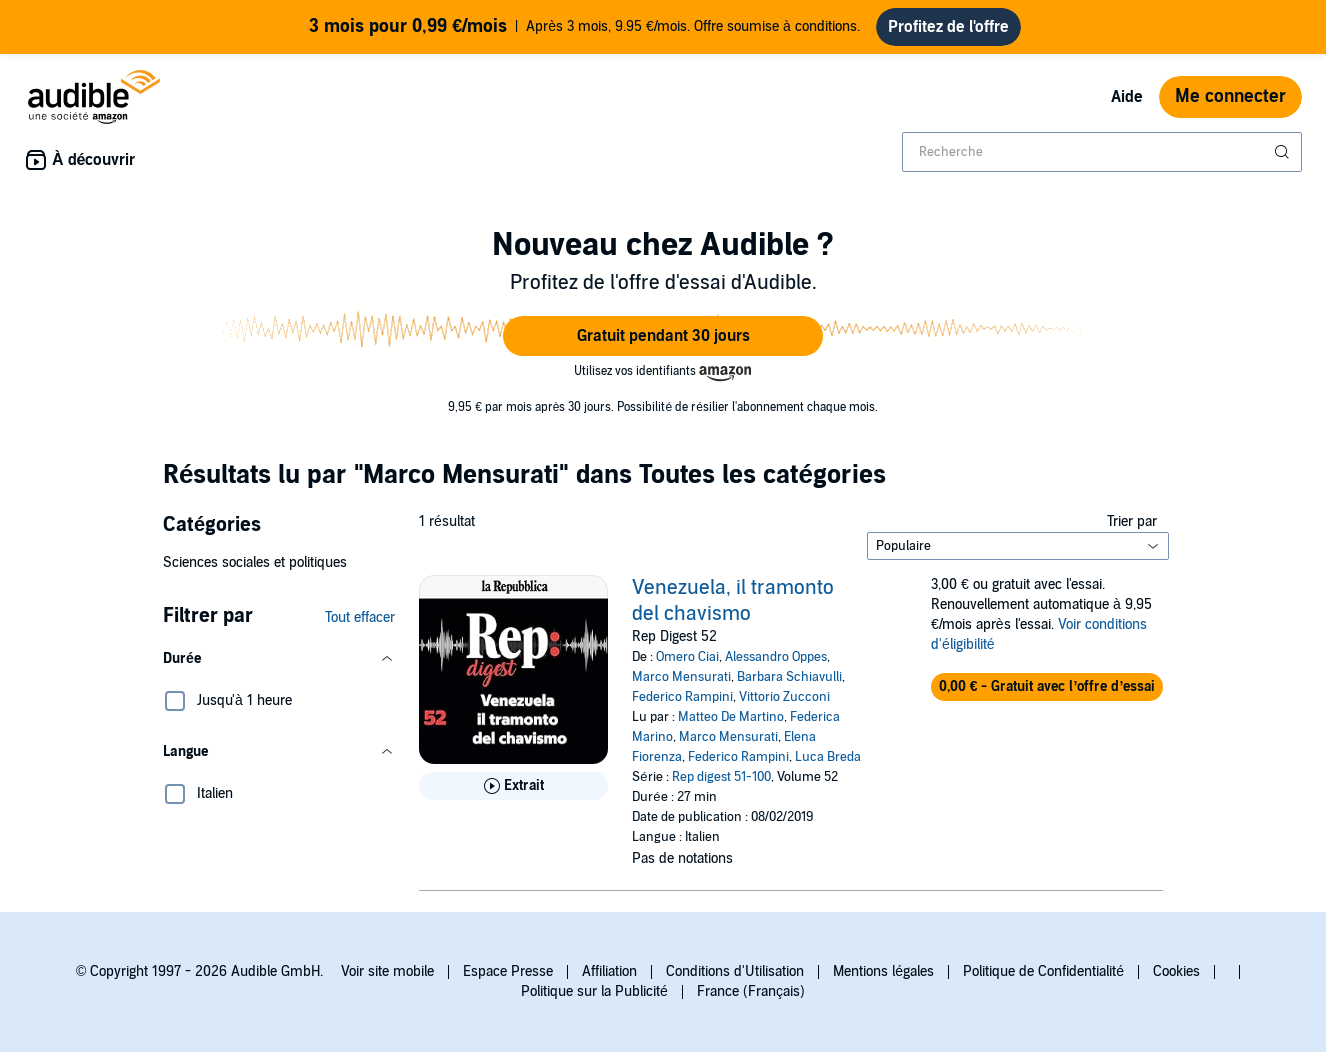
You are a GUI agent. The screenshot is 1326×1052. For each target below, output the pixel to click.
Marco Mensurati (681, 677)
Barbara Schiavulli (789, 677)
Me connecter (1230, 96)
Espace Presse (508, 971)
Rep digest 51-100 (721, 777)
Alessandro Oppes (776, 657)
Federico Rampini (682, 697)
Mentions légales (883, 971)
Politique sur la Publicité (594, 991)
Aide (1127, 97)
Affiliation (609, 971)
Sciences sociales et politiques (255, 562)
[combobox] (1102, 152)
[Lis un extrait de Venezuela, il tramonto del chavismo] (513, 786)
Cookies (1176, 971)
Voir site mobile (387, 971)
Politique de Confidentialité (1043, 971)
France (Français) (751, 991)
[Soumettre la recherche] (1284, 152)
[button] (663, 336)
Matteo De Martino (731, 717)
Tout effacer (360, 617)
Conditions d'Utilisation (735, 971)
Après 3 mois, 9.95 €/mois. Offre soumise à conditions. (584, 27)
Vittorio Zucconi (784, 697)
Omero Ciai (687, 657)
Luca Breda (828, 757)
